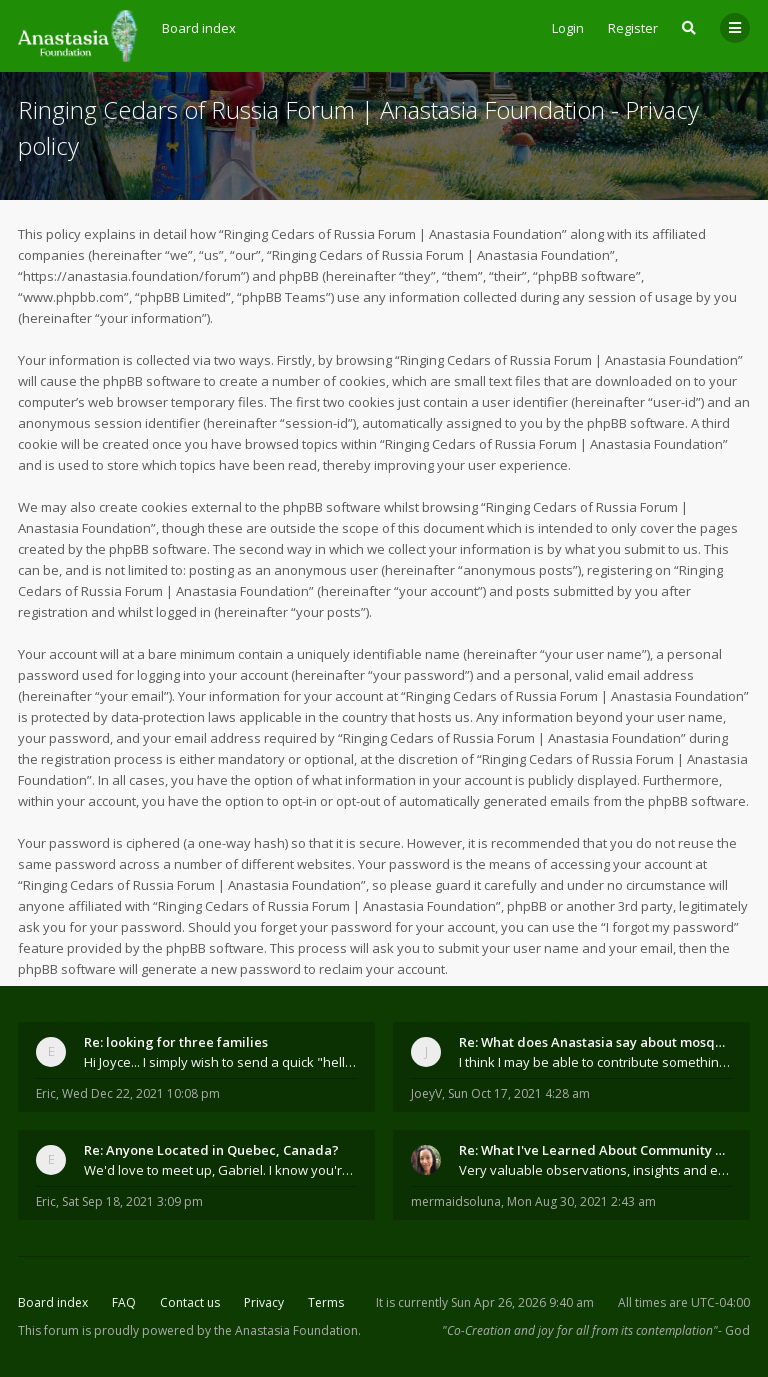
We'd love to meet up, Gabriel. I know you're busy (220, 1170)
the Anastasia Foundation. (287, 1330)
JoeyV (426, 1093)
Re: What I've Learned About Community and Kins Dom (595, 1150)
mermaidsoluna (456, 1201)
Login (568, 28)
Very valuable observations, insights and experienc (595, 1170)
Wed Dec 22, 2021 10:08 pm (141, 1093)
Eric (46, 1093)
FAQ (124, 1302)
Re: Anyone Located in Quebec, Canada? (211, 1150)
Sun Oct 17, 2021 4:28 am (519, 1093)
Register (633, 28)
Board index (53, 1302)
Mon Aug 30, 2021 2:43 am (581, 1201)
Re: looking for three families (176, 1042)
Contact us (190, 1302)
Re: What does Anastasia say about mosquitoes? (595, 1042)
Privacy (264, 1302)
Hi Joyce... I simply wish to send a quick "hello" (220, 1062)
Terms (326, 1302)
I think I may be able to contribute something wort (595, 1062)
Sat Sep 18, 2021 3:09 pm (132, 1201)
